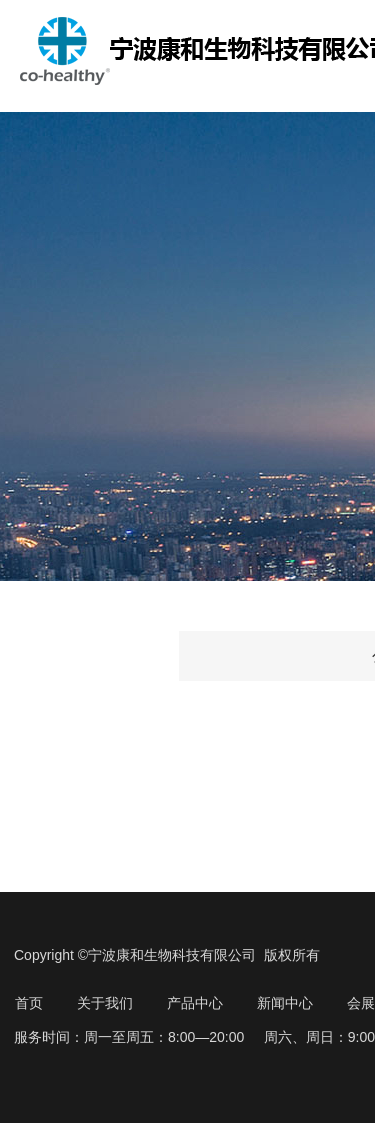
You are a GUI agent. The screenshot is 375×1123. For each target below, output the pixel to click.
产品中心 (195, 1003)
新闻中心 (285, 1003)
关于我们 (105, 1003)
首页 (29, 1003)
